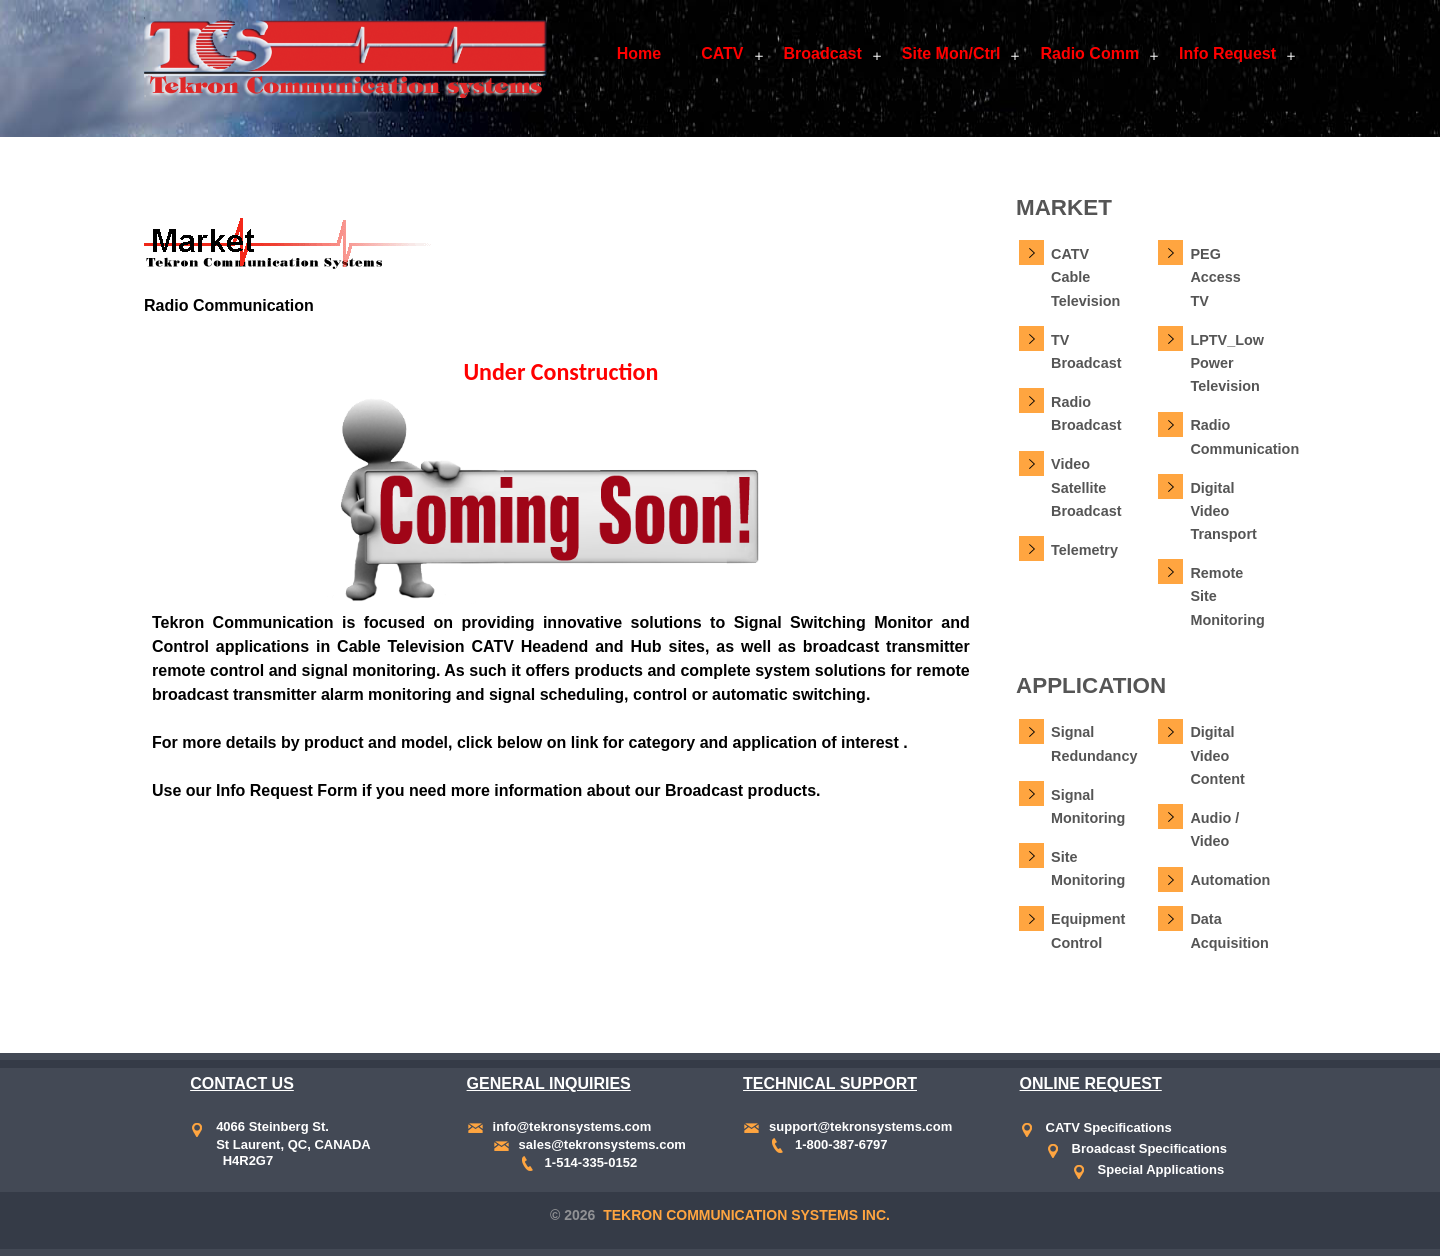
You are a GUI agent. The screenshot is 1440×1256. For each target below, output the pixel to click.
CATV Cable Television (1085, 277)
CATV (722, 53)
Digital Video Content (1217, 755)
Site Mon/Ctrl (951, 53)
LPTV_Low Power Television (1227, 363)
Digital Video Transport (1223, 511)
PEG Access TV (1215, 277)
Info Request (1227, 53)
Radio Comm (1089, 53)
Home (639, 53)
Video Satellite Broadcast (1086, 487)
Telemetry (1084, 550)
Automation (1230, 880)
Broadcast (823, 53)
